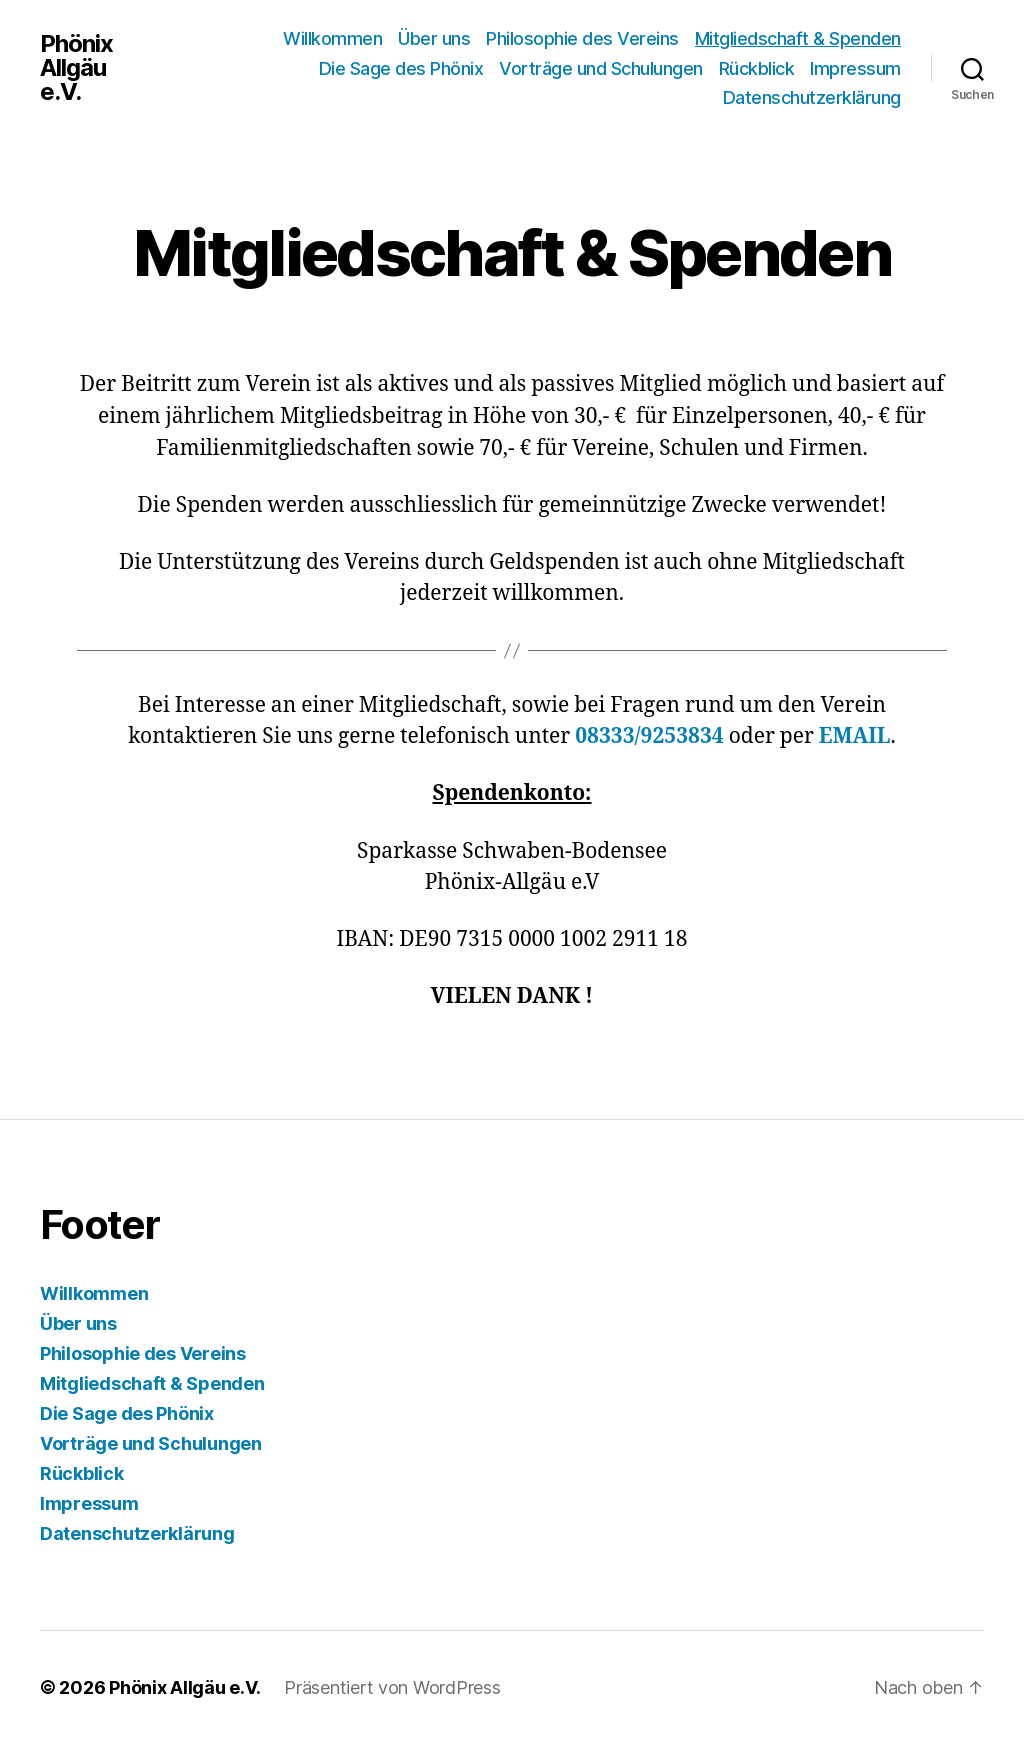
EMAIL (855, 736)
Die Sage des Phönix (401, 68)
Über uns (434, 38)
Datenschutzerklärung (812, 97)
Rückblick (757, 68)
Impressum (855, 68)
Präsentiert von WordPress (392, 1687)
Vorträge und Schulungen (601, 68)
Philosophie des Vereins (582, 38)
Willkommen (332, 38)
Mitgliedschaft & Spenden (798, 38)
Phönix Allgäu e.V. (76, 68)
